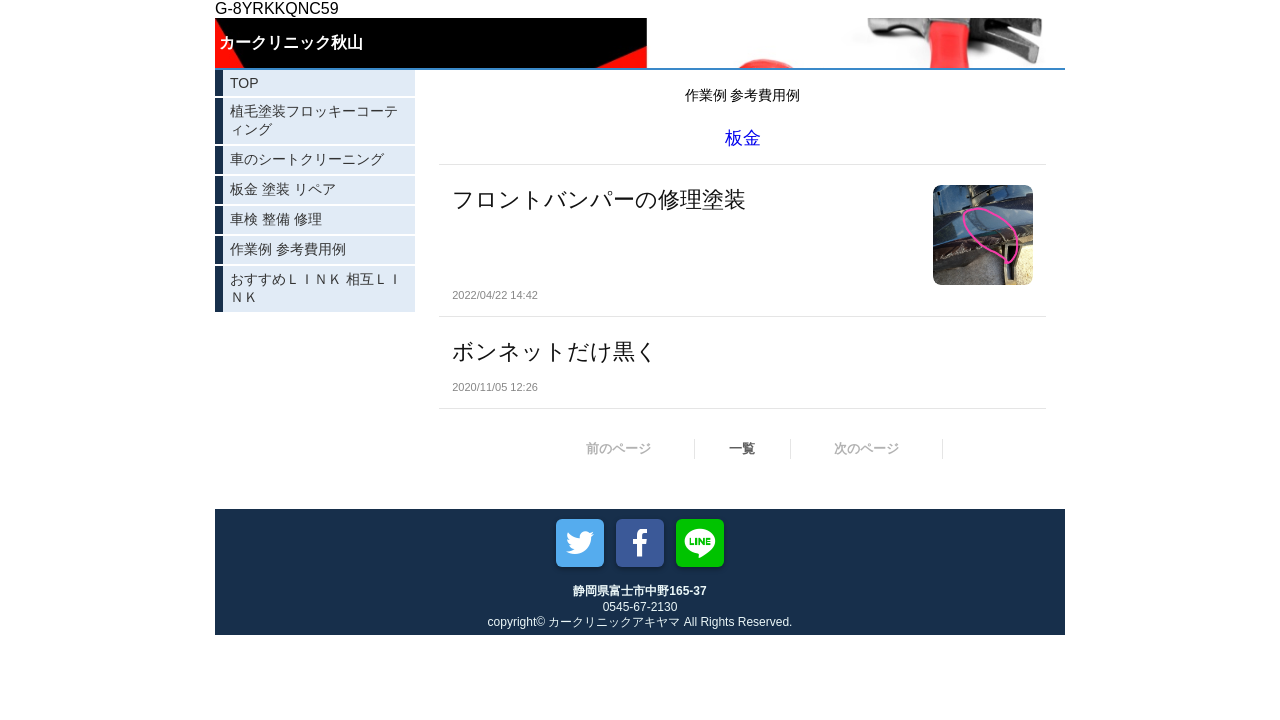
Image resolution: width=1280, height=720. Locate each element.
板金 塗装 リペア (283, 189)
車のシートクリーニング (307, 159)
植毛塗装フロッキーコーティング (314, 120)
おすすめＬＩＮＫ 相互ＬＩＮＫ (316, 288)
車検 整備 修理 (276, 219)
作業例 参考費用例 (288, 249)
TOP (244, 83)
